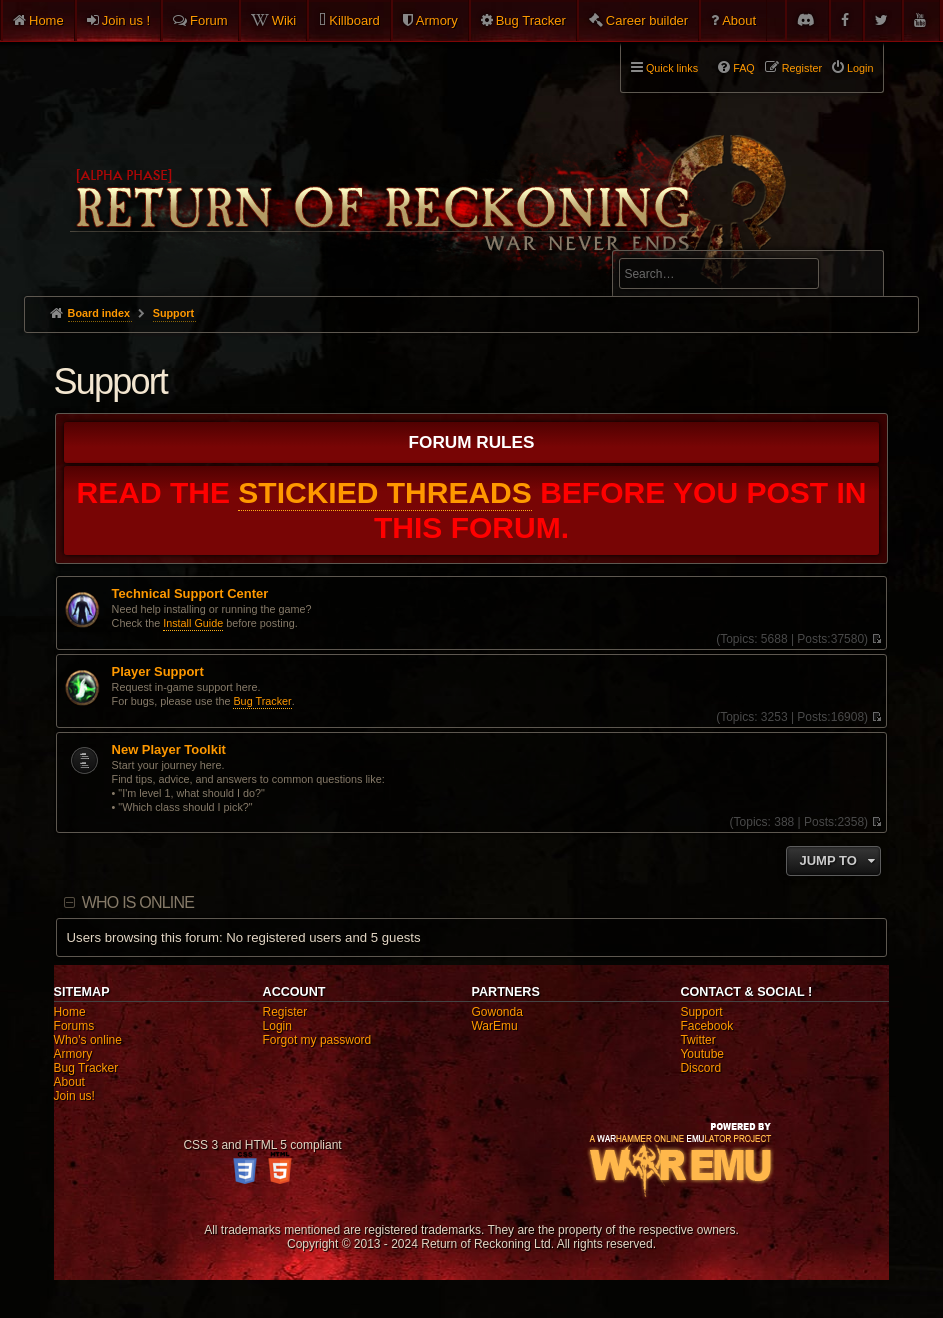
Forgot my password (317, 1040)
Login (277, 1026)
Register (285, 1012)
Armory (437, 20)
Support (111, 381)
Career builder (647, 20)
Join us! (74, 1096)
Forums (74, 1026)
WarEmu (494, 1026)
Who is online (138, 902)
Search (857, 277)
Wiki (284, 20)
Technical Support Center (190, 594)
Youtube (702, 1054)
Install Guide (193, 623)
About (739, 20)
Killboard (354, 20)
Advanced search (681, 241)
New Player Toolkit (169, 750)
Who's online (88, 1040)
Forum (209, 20)
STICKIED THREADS (385, 492)
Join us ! (126, 20)
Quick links (672, 68)
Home (46, 20)
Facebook (706, 1026)
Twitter (697, 1040)
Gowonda (496, 1012)
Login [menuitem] (860, 68)
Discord (700, 1068)
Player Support (158, 672)
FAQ (744, 68)
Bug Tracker (531, 20)
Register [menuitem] (802, 68)
